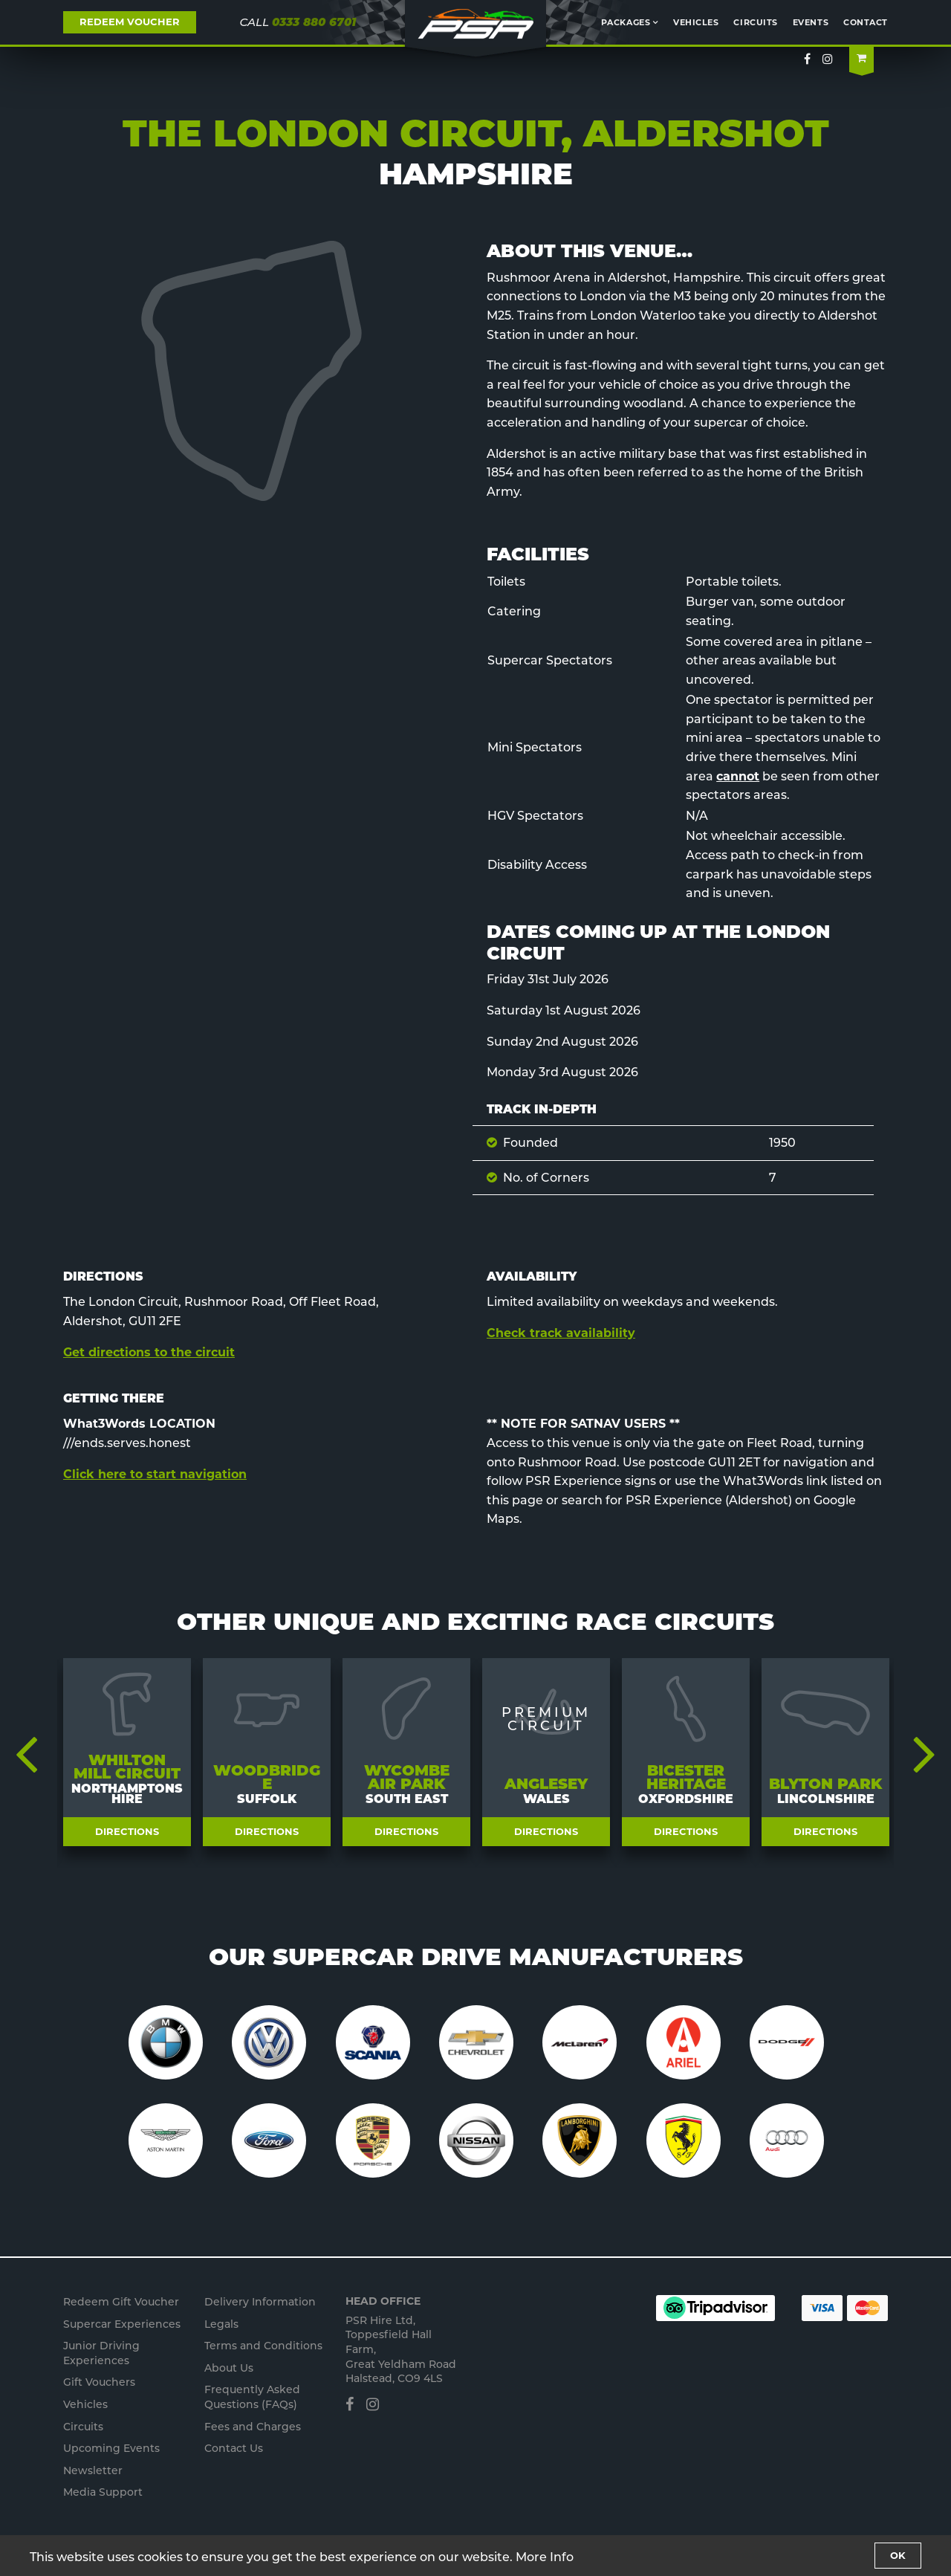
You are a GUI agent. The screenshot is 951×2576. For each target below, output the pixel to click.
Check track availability (561, 1333)
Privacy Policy (238, 2565)
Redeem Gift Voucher (121, 2301)
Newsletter (93, 2470)
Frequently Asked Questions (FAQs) (252, 2397)
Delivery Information (260, 2301)
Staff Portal (296, 2565)
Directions (127, 1831)
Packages (625, 22)
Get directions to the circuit (149, 1352)
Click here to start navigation (155, 1474)
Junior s (101, 2353)
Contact (865, 22)
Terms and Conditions (263, 2345)
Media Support (103, 2492)
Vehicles (695, 22)
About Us (228, 2368)
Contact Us (233, 2448)
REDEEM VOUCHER (129, 21)
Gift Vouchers (99, 2382)
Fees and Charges (252, 2426)
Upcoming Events (111, 2448)
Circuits (755, 22)
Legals (221, 2324)
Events (810, 22)
